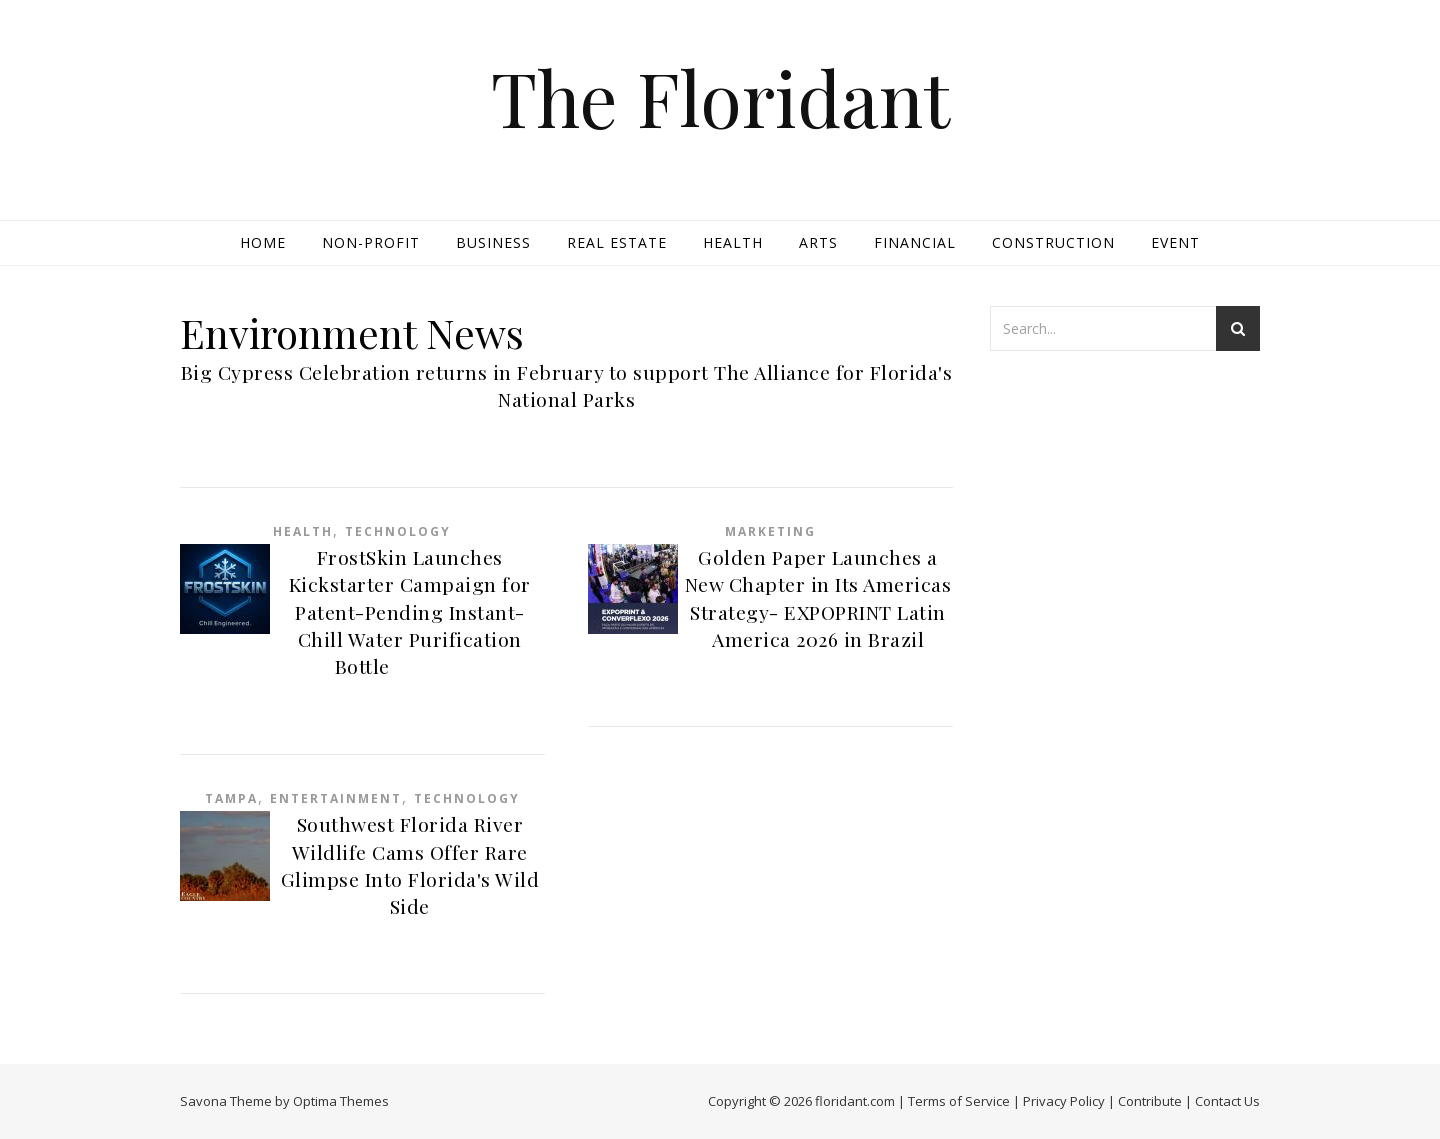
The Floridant (720, 97)
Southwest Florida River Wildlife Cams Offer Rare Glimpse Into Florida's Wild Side (410, 865)
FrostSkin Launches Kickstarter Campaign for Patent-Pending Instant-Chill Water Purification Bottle (410, 611)
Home (263, 242)
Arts (818, 242)
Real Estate (617, 242)
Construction (1053, 242)
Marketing (770, 531)
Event (1175, 242)
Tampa (231, 798)
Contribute (1150, 1101)
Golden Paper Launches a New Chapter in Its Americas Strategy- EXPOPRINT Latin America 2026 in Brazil (818, 598)
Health (733, 242)
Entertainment (336, 798)
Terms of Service (959, 1101)
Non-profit (371, 242)
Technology (398, 531)
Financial (915, 242)
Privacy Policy (1064, 1101)
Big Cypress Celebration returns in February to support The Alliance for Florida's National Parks (567, 385)
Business (493, 242)
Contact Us (1227, 1101)
